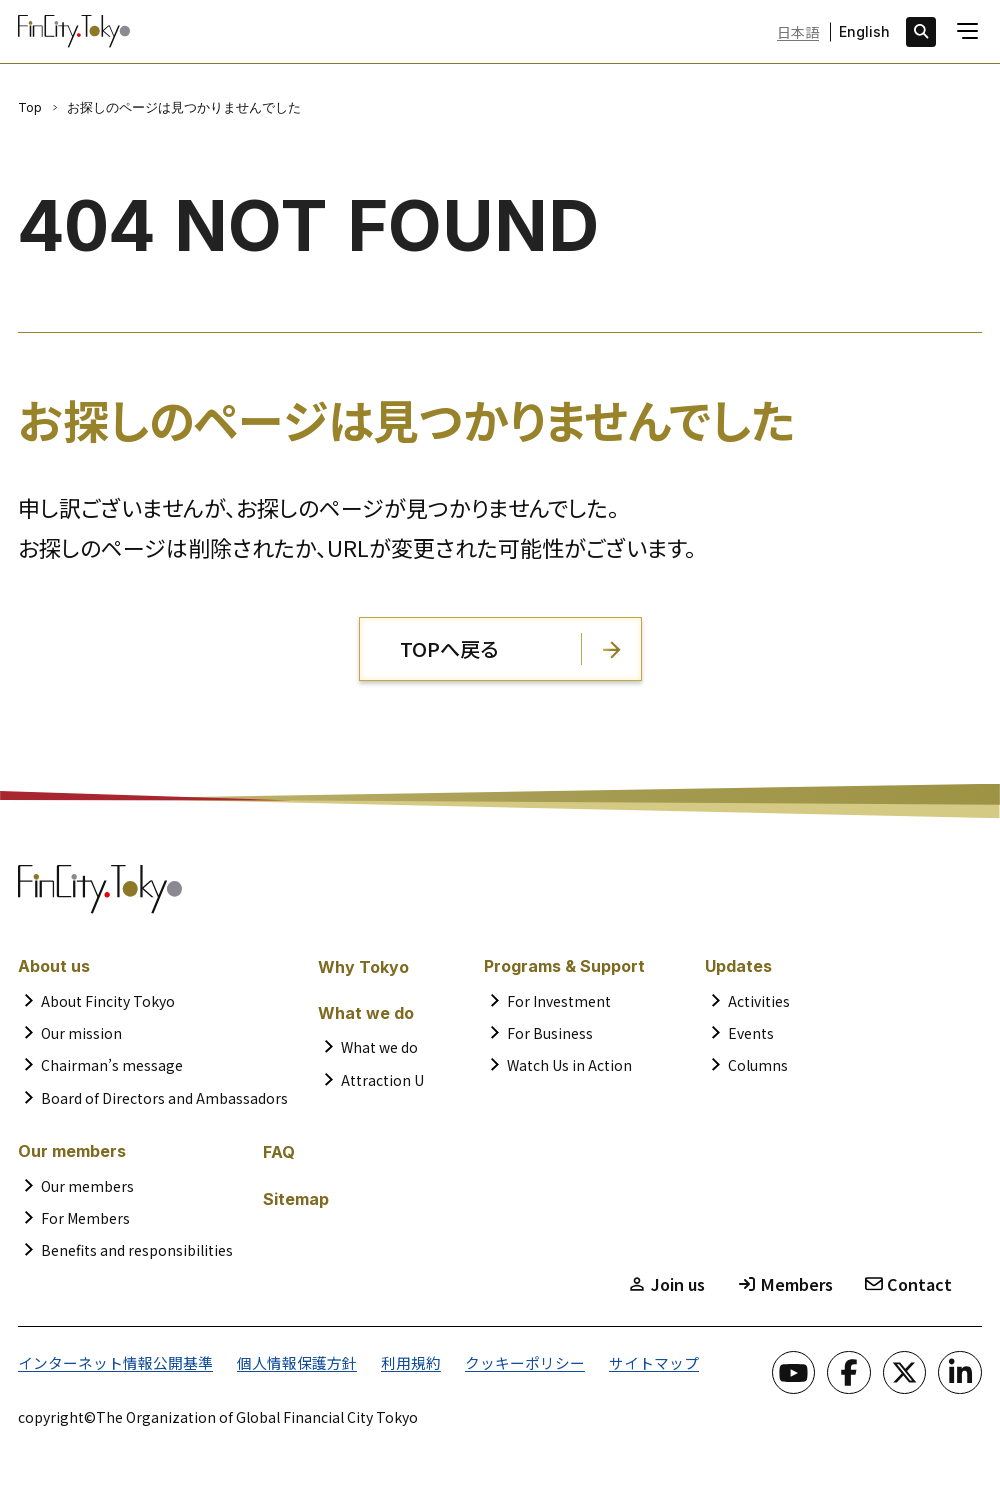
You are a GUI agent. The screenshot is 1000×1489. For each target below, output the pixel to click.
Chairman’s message (112, 1065)
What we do (379, 1047)
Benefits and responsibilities (137, 1250)
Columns (758, 1065)
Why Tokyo (363, 967)
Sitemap (296, 1199)
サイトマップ (618, 1362)
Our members (87, 1186)
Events (751, 1033)
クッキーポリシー (496, 1362)
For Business (550, 1033)
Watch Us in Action (569, 1065)
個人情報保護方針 (280, 1362)
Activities (759, 1001)
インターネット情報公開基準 (109, 1362)
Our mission (81, 1033)
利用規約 (388, 1362)
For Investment (559, 1001)
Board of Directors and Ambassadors (164, 1098)
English (864, 32)
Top (30, 107)
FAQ (279, 1152)
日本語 (798, 32)
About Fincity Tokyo (108, 1001)
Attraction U (382, 1080)
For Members (85, 1218)
